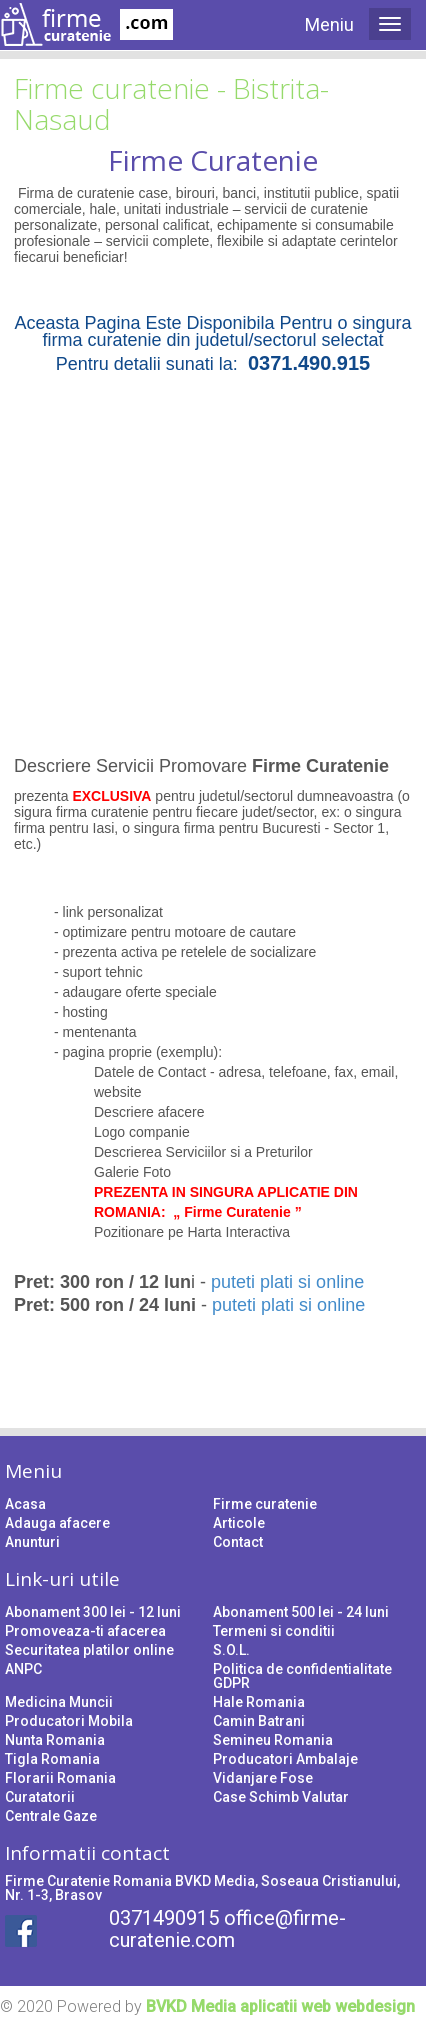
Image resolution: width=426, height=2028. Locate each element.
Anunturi (32, 1542)
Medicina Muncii (59, 1702)
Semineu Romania (273, 1740)
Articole (239, 1523)
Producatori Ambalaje (285, 1759)
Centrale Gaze (51, 1816)
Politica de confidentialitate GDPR (302, 1676)
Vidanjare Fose (263, 1778)
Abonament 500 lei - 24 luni (301, 1612)
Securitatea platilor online (89, 1650)
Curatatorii (40, 1797)
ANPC (23, 1669)
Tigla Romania (52, 1759)
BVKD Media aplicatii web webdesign (280, 2006)
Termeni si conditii (274, 1631)
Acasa (25, 1504)
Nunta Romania (55, 1740)
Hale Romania (259, 1702)
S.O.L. (231, 1650)
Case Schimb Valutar (281, 1797)
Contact (238, 1542)
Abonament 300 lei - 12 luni (93, 1612)
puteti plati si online (287, 1282)
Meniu (329, 24)
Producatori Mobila (69, 1721)
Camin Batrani (259, 1721)
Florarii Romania (60, 1778)
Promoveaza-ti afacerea (85, 1631)
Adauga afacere (57, 1523)
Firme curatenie (265, 1504)
